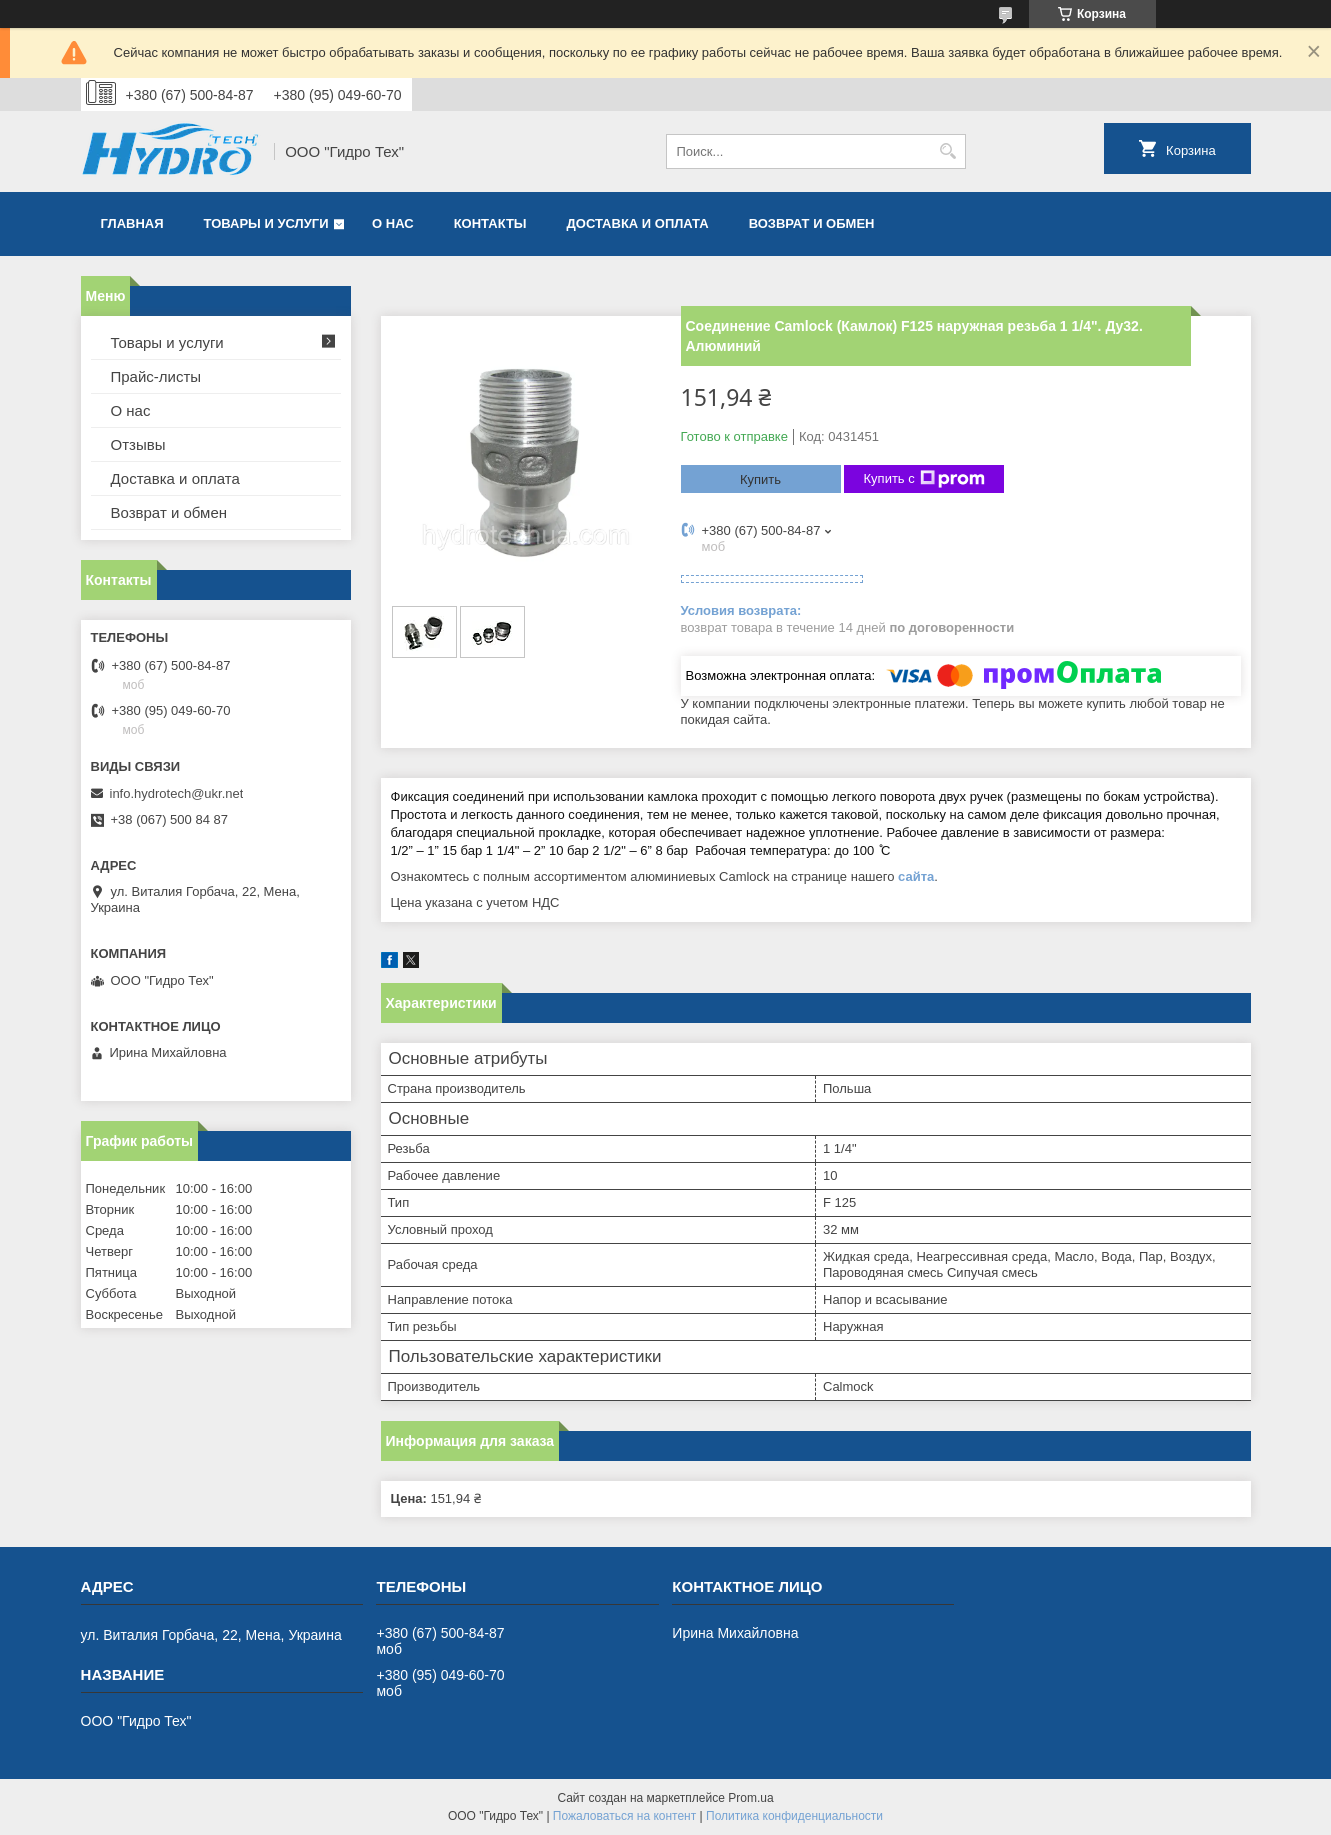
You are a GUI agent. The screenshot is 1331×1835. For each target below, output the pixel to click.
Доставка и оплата (638, 223)
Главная (132, 223)
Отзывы (138, 444)
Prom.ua (750, 1798)
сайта (916, 876)
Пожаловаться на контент (624, 1816)
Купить (760, 479)
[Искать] (948, 151)
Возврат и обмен (812, 223)
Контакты (490, 223)
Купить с (924, 479)
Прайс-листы (156, 376)
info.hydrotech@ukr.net (177, 793)
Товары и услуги (266, 223)
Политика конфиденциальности (794, 1816)
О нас (393, 223)
